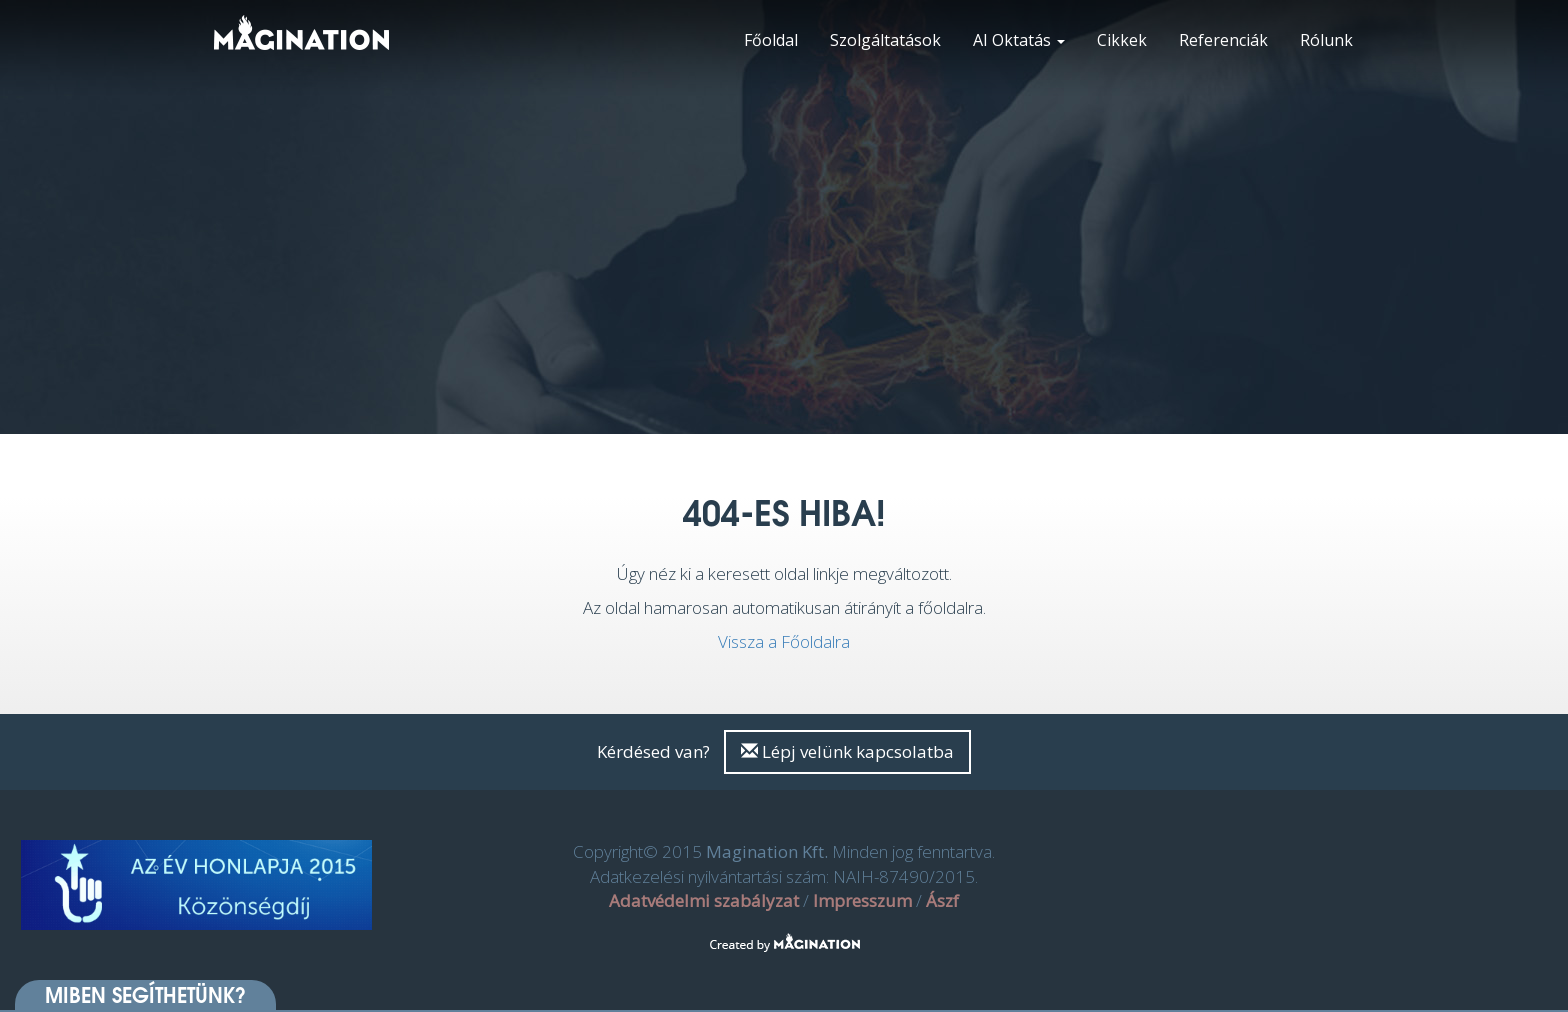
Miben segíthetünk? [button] (145, 995)
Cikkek (1122, 40)
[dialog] (1530, 972)
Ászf (942, 900)
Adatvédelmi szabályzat (704, 900)
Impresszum (862, 900)
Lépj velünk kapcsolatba (847, 751)
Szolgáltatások (885, 40)
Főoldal (771, 40)
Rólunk (1326, 40)
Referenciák (1223, 40)
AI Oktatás (1019, 40)
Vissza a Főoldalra (784, 641)
